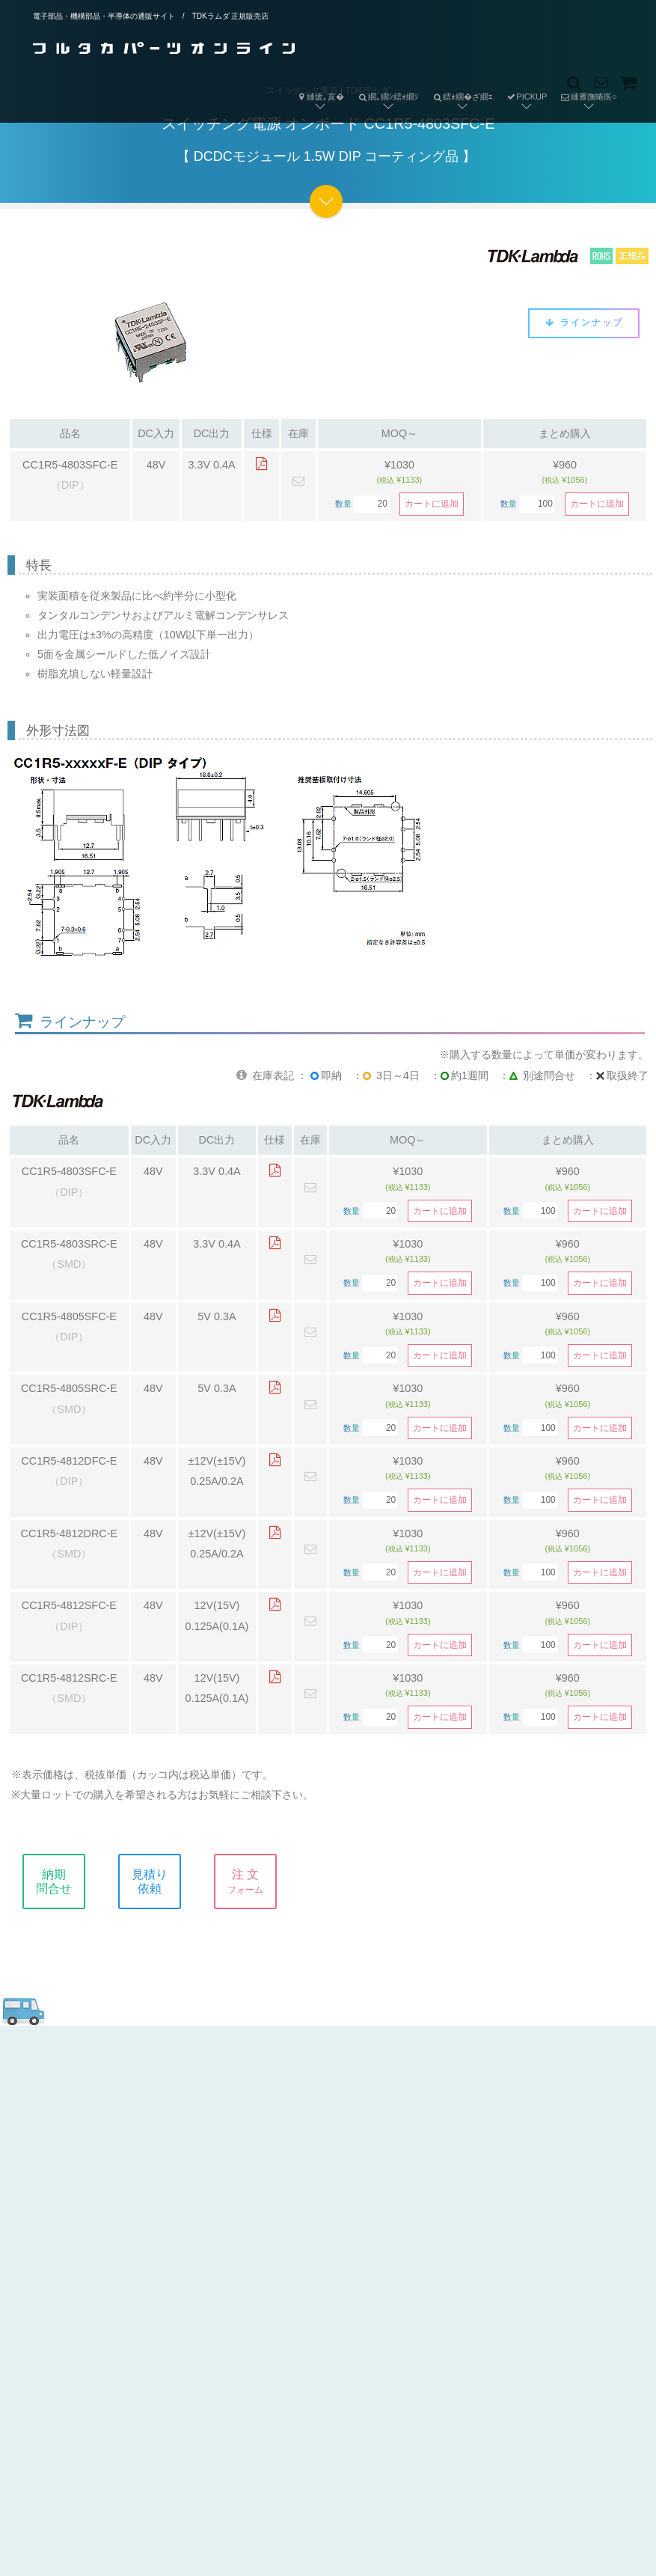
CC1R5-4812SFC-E (69, 1605)
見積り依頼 (163, 1881)
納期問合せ (67, 1881)
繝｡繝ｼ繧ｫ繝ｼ (385, 85)
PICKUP (526, 96)
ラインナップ (584, 322)
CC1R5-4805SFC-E (69, 1316)
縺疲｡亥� (320, 96)
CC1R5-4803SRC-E (69, 1244)
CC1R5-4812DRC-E (69, 1533)
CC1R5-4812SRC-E (69, 1678)
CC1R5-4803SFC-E (69, 465)
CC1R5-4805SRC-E (69, 1388)
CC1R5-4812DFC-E (69, 1461)
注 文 (259, 1881)
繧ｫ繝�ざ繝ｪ (459, 85)
